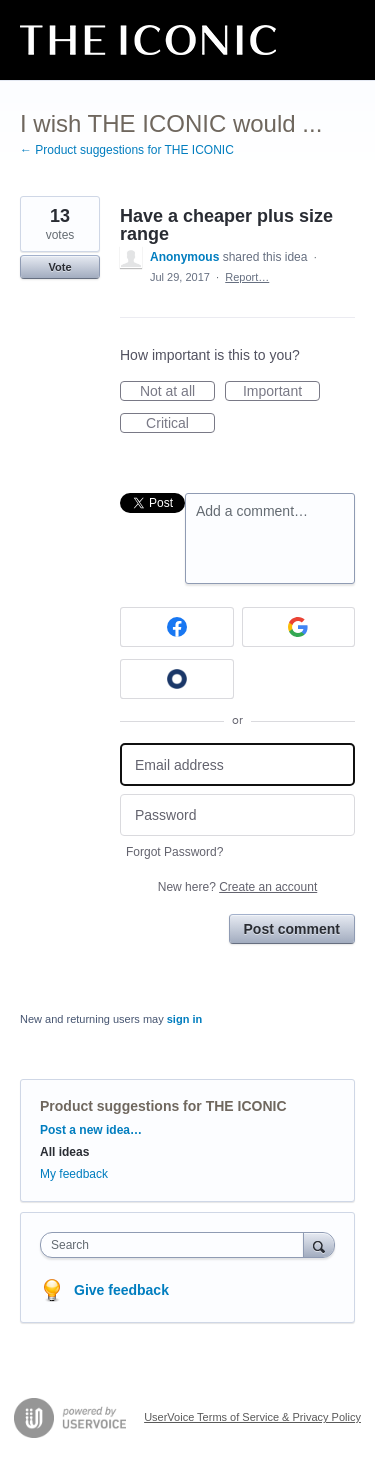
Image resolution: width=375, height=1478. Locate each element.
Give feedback (121, 1290)
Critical (180, 424)
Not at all (177, 392)
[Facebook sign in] (177, 627)
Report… (247, 277)
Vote (59, 267)
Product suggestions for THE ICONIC (163, 1106)
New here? (237, 887)
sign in (184, 1019)
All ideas (64, 1152)
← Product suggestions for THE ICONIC (127, 150)
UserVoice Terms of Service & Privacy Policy (252, 1417)
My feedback (74, 1174)
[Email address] (237, 764)
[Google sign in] (299, 627)
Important (281, 392)
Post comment (292, 929)
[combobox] (176, 1245)
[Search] (319, 1244)
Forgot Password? (174, 852)
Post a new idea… (91, 1130)
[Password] (237, 815)
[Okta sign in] (177, 679)
